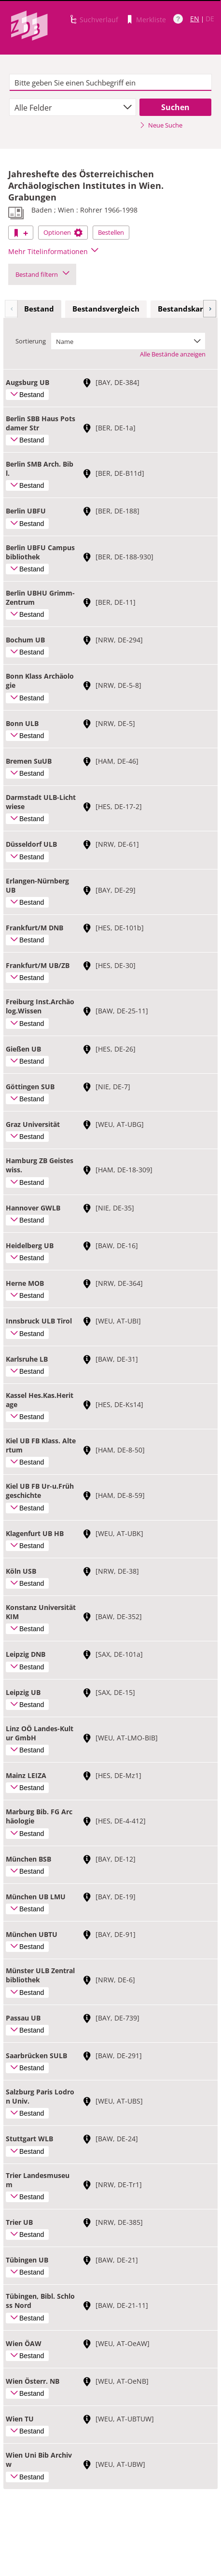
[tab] (39, 309)
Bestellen (111, 232)
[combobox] (72, 107)
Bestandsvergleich (105, 308)
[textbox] (110, 82)
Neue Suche (160, 125)
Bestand (39, 308)
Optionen (63, 232)
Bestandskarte (184, 308)
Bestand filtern (42, 274)
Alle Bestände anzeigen (173, 354)
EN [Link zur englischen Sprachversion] (194, 18)
